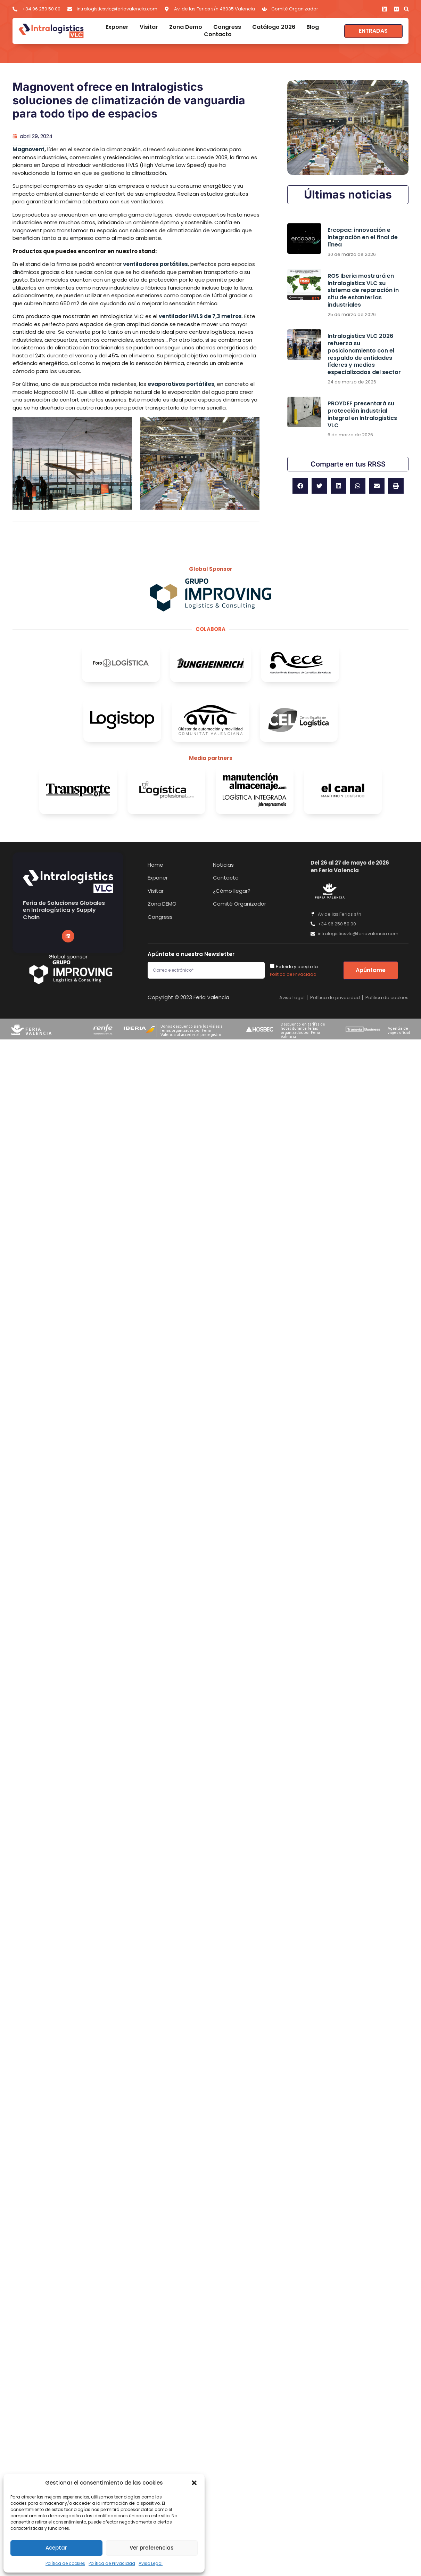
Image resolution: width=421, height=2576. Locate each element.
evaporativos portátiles (181, 384)
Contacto (218, 34)
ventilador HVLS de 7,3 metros (200, 316)
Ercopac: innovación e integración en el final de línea (363, 237)
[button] (194, 2482)
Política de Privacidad (112, 2563)
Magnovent (28, 149)
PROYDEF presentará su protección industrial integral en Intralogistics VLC (362, 414)
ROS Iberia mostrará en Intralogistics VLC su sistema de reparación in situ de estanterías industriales (363, 290)
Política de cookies (65, 2563)
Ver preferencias (152, 2547)
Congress (227, 27)
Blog (312, 27)
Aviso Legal (151, 2563)
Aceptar (56, 2547)
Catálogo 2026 (273, 27)
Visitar (149, 27)
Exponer (117, 27)
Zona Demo (185, 27)
